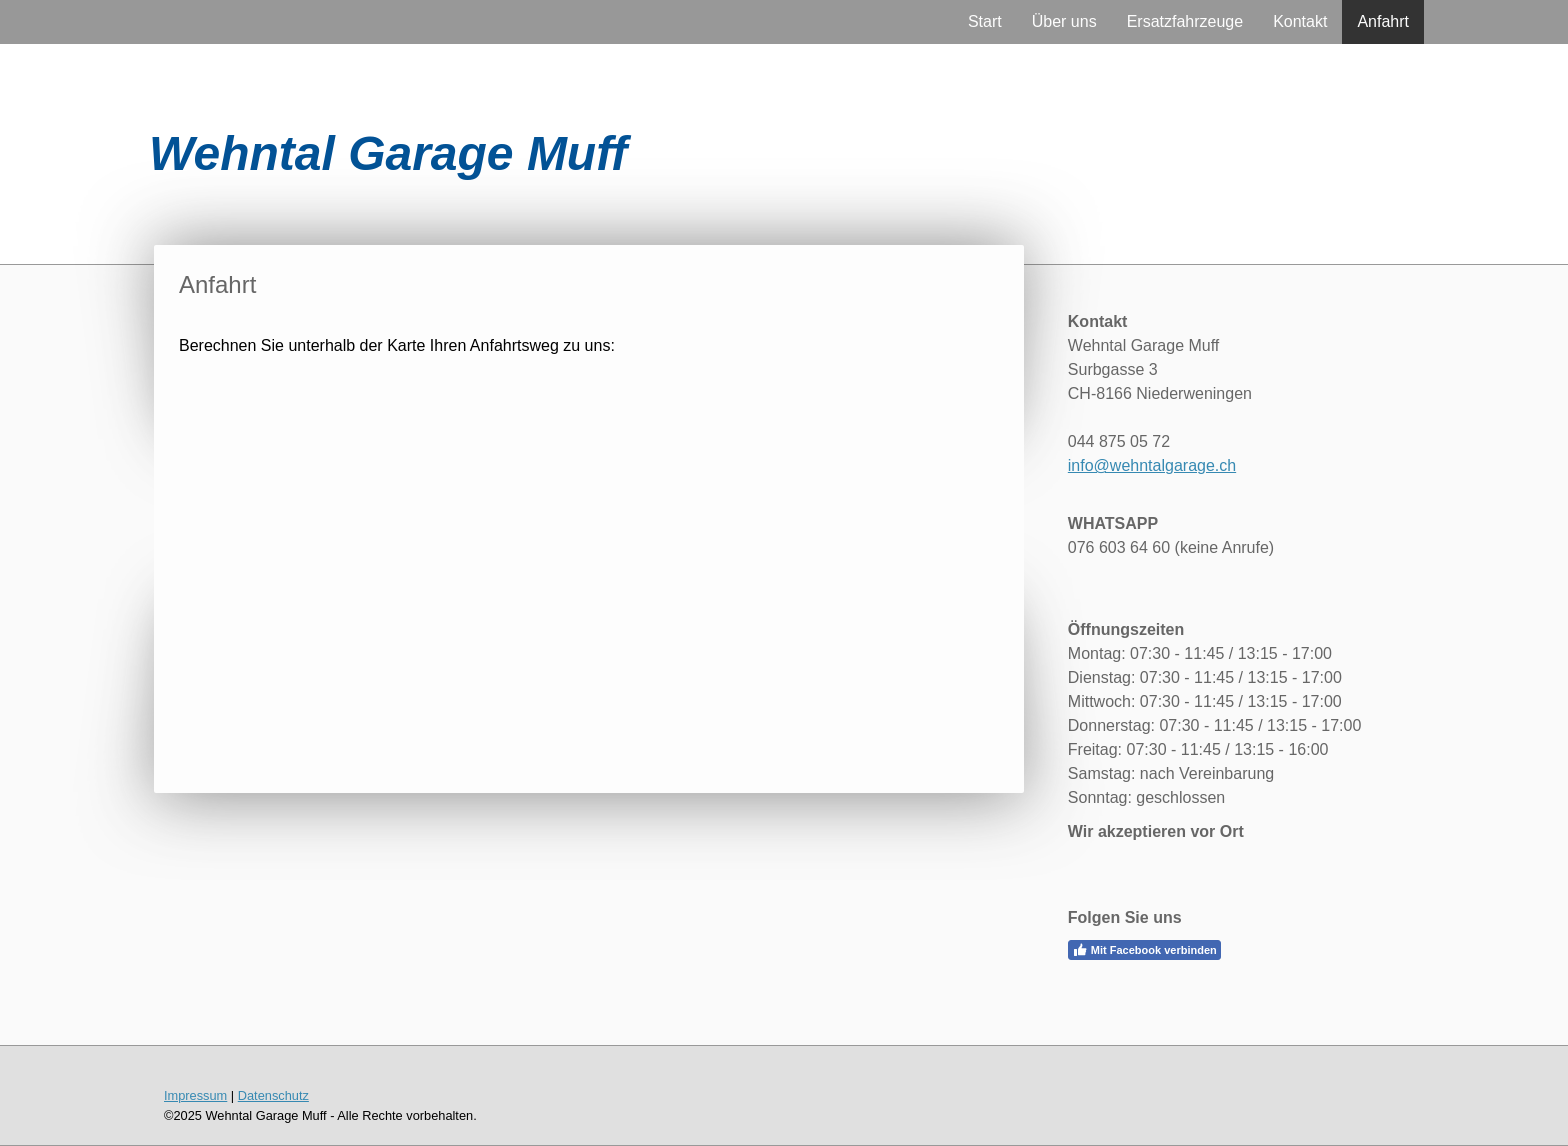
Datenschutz (273, 1095)
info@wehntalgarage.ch (1152, 465)
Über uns (1064, 21)
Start (985, 21)
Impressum (195, 1095)
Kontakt (1300, 21)
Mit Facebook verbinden (1144, 950)
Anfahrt (1383, 21)
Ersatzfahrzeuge (1185, 21)
